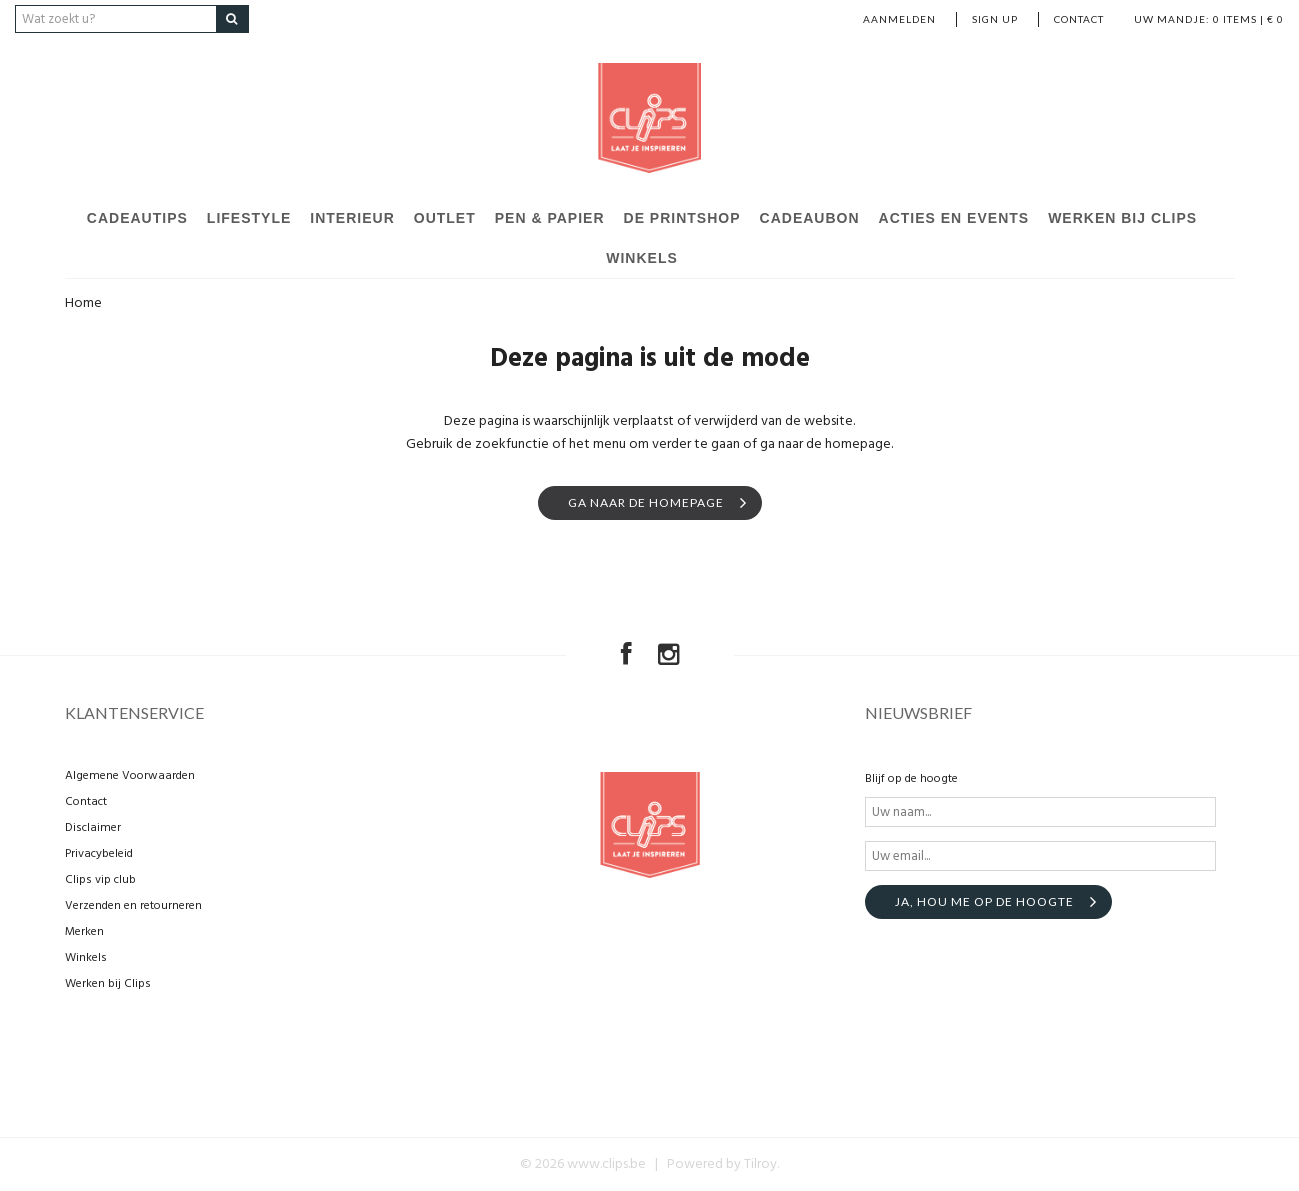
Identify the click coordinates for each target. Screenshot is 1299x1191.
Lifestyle (249, 218)
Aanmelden (899, 19)
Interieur (352, 218)
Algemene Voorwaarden (130, 776)
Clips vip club (100, 880)
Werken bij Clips (1122, 218)
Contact (1079, 19)
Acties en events (954, 218)
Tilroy (760, 1164)
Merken (84, 932)
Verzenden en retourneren (133, 906)
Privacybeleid (99, 854)
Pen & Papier (550, 218)
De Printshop (682, 218)
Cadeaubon (810, 218)
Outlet (445, 218)
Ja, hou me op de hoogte (984, 901)
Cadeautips (137, 218)
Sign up (995, 19)
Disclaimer (93, 828)
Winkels (642, 258)
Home (83, 303)
